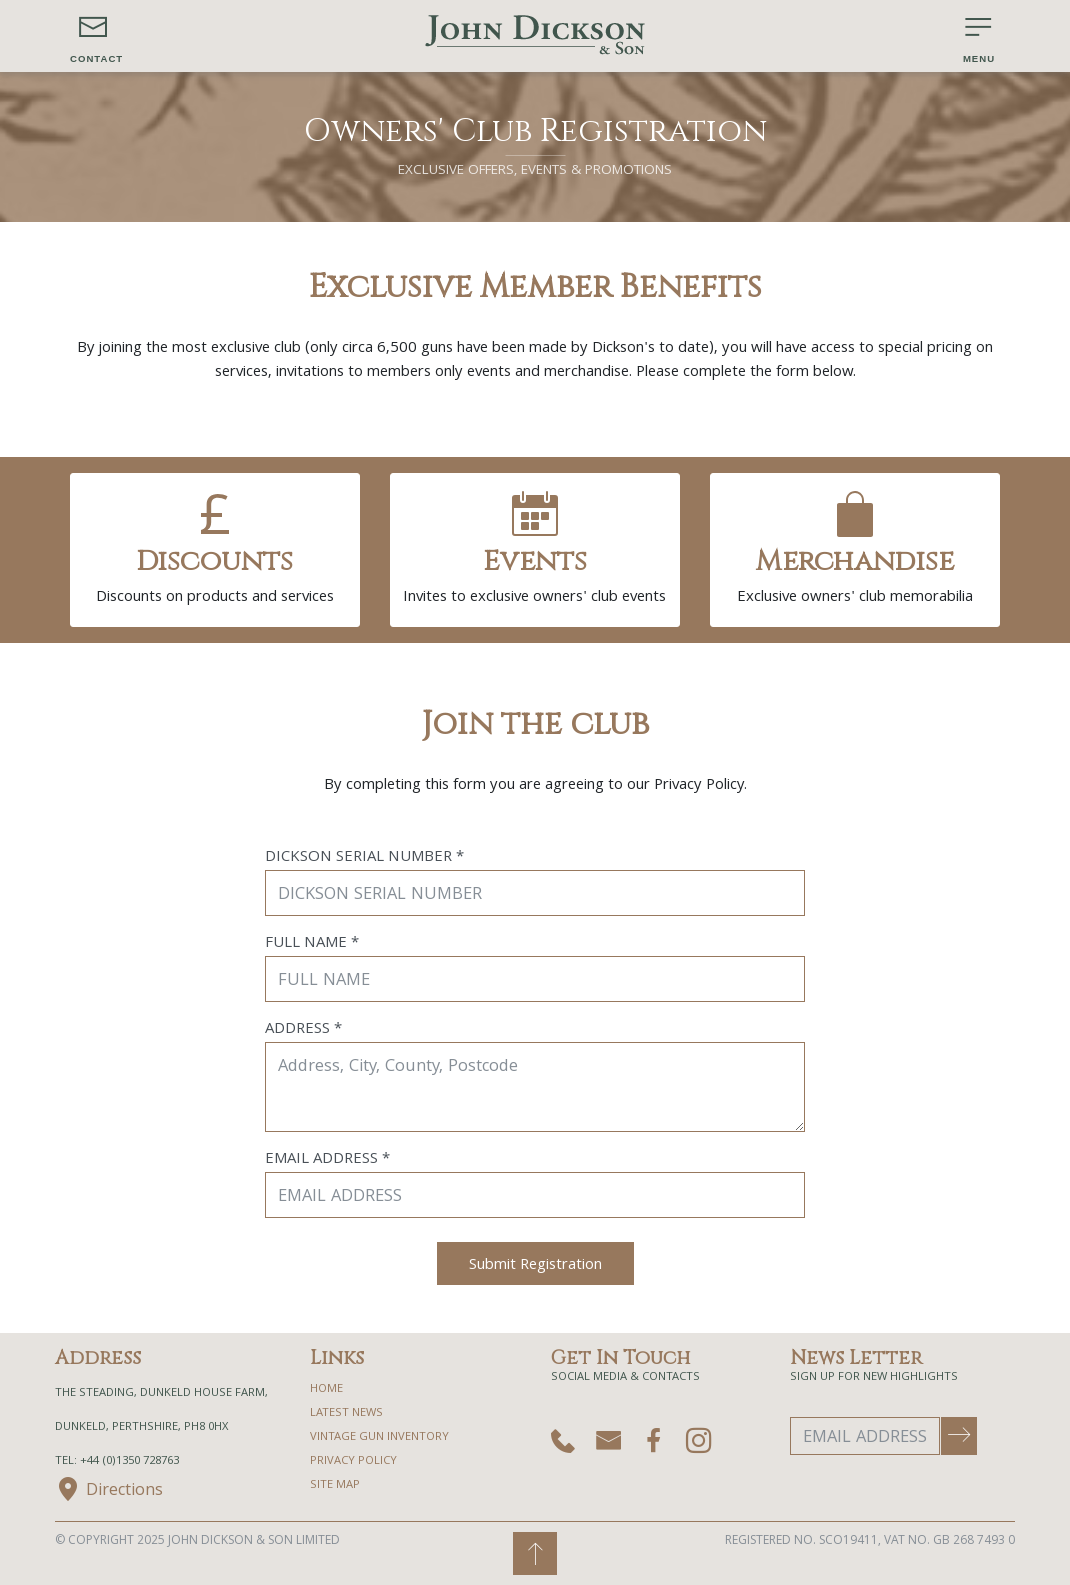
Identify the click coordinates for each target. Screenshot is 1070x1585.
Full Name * (312, 944)
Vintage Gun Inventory (379, 1437)
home (326, 1389)
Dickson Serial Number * (364, 858)
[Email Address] (865, 1436)
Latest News (346, 1413)
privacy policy (353, 1461)
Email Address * (327, 1160)
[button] (96, 36)
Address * (303, 1030)
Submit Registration (535, 1266)
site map (335, 1485)
